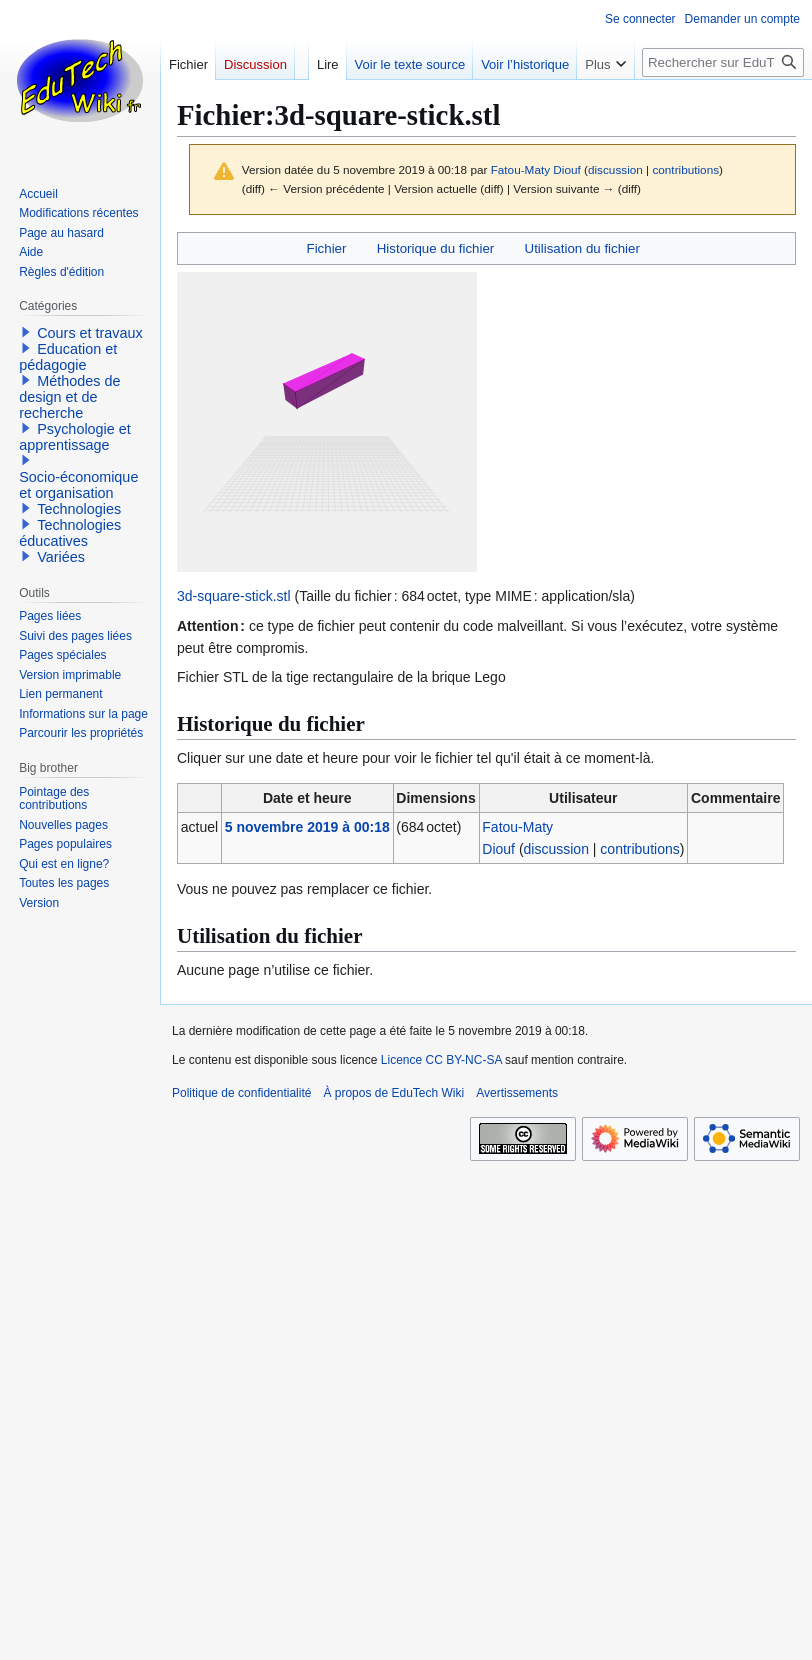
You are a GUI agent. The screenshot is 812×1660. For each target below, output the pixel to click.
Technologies (79, 509)
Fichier (327, 248)
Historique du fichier (436, 248)
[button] (26, 332)
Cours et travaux (90, 333)
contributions (685, 169)
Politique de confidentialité (241, 1093)
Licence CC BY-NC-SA (441, 1060)
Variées (61, 557)
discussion (615, 169)
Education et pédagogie (68, 357)
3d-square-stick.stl (234, 596)
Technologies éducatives (70, 533)
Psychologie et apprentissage (75, 437)
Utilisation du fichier (582, 248)
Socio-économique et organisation (78, 485)
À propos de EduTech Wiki (393, 1093)
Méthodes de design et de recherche (69, 397)
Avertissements (517, 1093)
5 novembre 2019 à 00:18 (307, 827)
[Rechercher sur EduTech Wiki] (723, 62)
